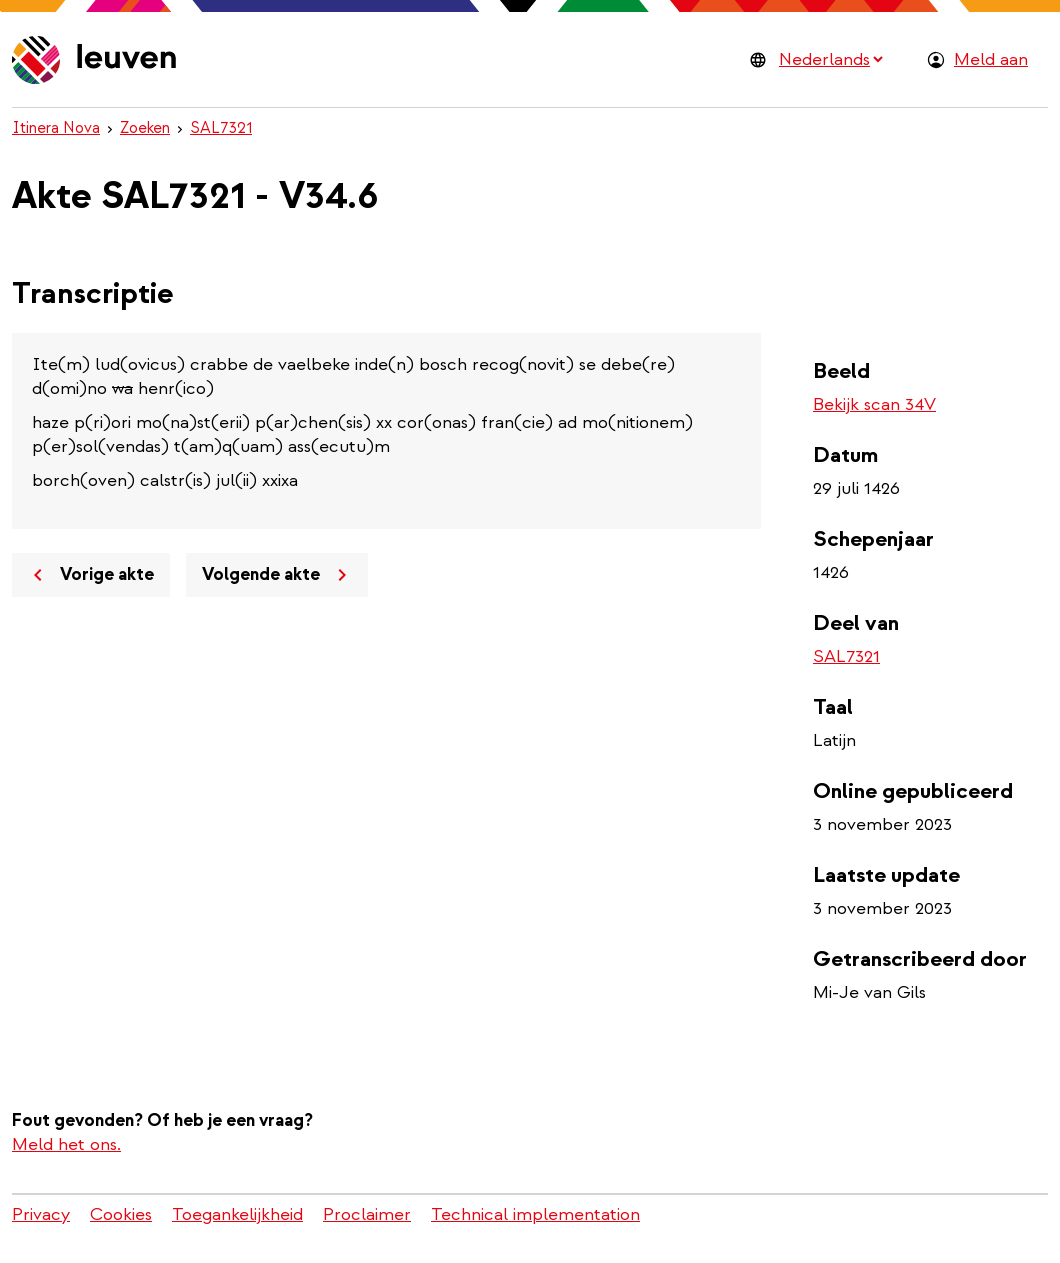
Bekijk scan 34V (874, 404)
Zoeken (145, 128)
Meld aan (991, 59)
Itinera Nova (56, 128)
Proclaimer (367, 1214)
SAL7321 (221, 128)
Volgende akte (278, 575)
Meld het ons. (66, 1144)
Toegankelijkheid (237, 1214)
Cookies (121, 1214)
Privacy (41, 1214)
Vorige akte (90, 575)
